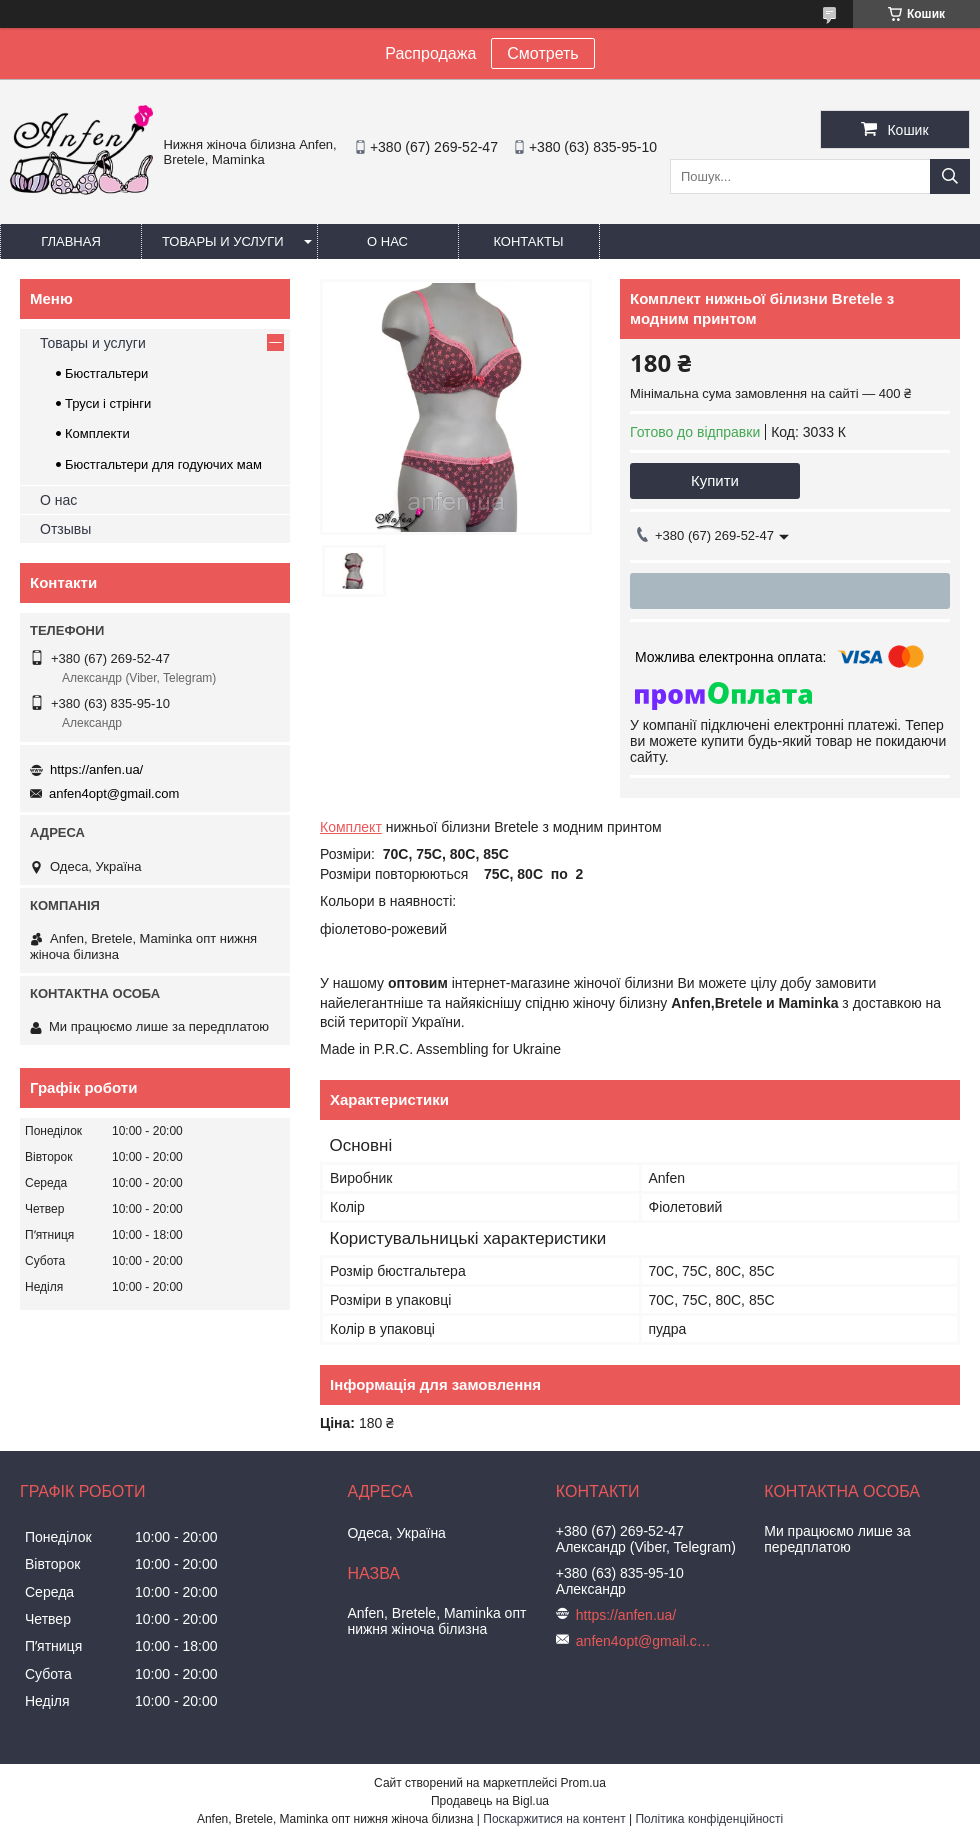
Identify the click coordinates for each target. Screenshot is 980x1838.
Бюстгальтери (106, 373)
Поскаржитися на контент (554, 1819)
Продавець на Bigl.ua (490, 1801)
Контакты (528, 241)
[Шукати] (950, 176)
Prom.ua (583, 1783)
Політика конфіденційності (709, 1819)
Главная (71, 241)
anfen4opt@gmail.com (114, 793)
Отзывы (65, 529)
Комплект (351, 827)
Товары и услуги (223, 241)
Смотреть (542, 53)
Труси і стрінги (108, 403)
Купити (715, 480)
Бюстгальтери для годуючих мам (163, 464)
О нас (387, 241)
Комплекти (97, 433)
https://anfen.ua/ (96, 769)
